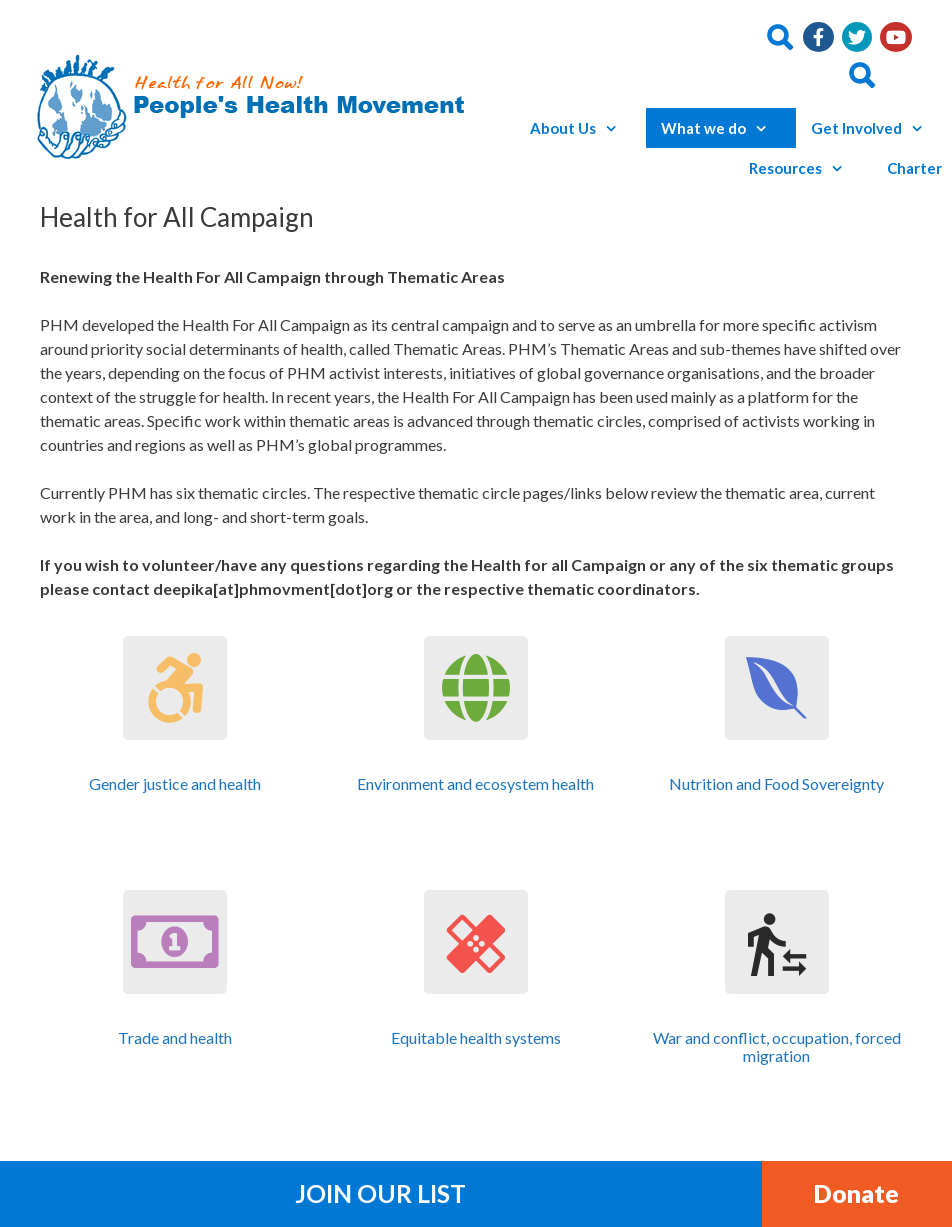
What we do (723, 128)
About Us (583, 128)
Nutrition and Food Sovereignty (776, 783)
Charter (914, 168)
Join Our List (380, 1193)
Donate (856, 1193)
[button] (616, 128)
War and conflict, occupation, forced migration (777, 1046)
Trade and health (175, 1037)
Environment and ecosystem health (475, 783)
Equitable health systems (476, 1037)
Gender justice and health (175, 783)
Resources (805, 168)
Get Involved (876, 128)
